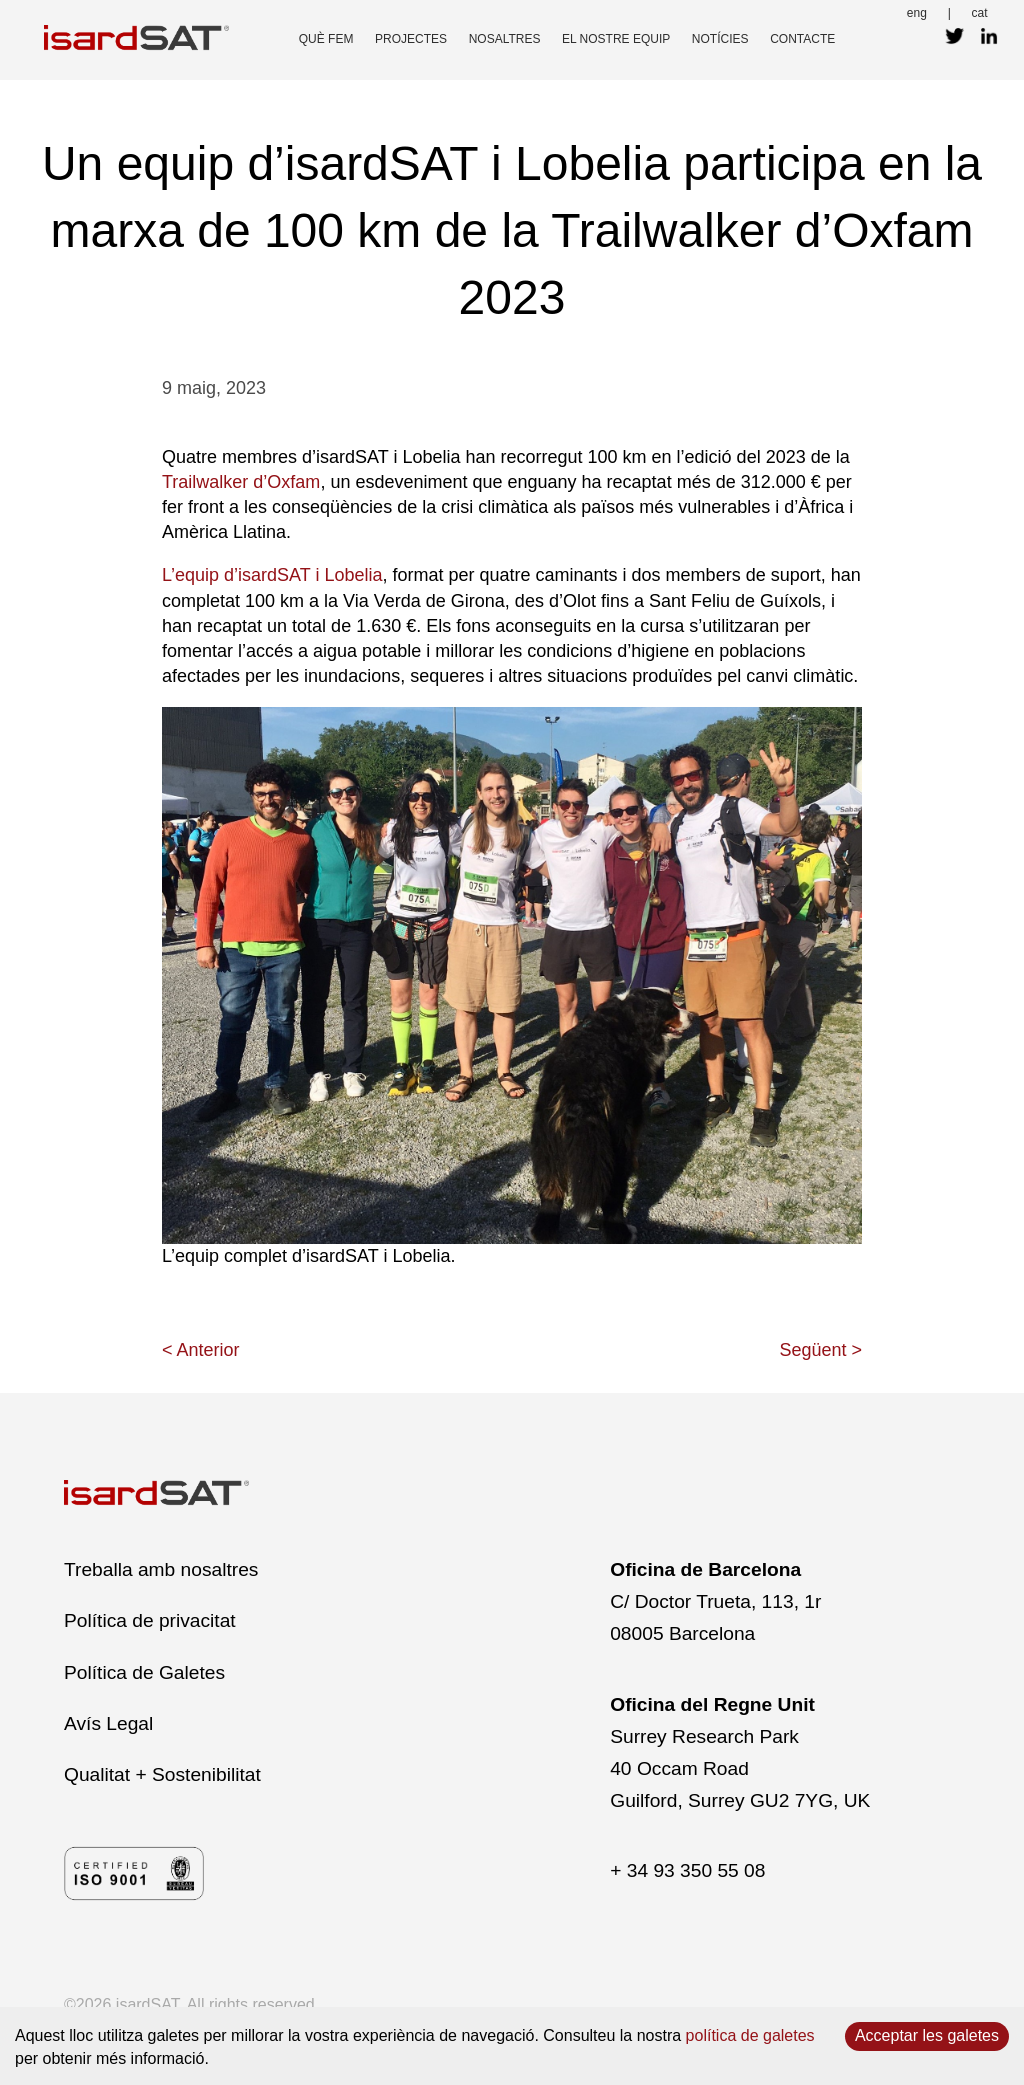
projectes (411, 39)
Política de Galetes (144, 1672)
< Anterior (201, 1350)
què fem (326, 39)
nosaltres (505, 39)
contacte (802, 39)
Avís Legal (108, 1723)
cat (980, 13)
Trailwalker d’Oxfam (241, 482)
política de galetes (750, 2035)
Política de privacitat (150, 1620)
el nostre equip (616, 39)
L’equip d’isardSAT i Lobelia (272, 575)
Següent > (820, 1350)
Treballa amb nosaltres (161, 1569)
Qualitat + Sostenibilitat (162, 1774)
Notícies (720, 39)
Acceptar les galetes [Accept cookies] (927, 2035)
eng (917, 13)
